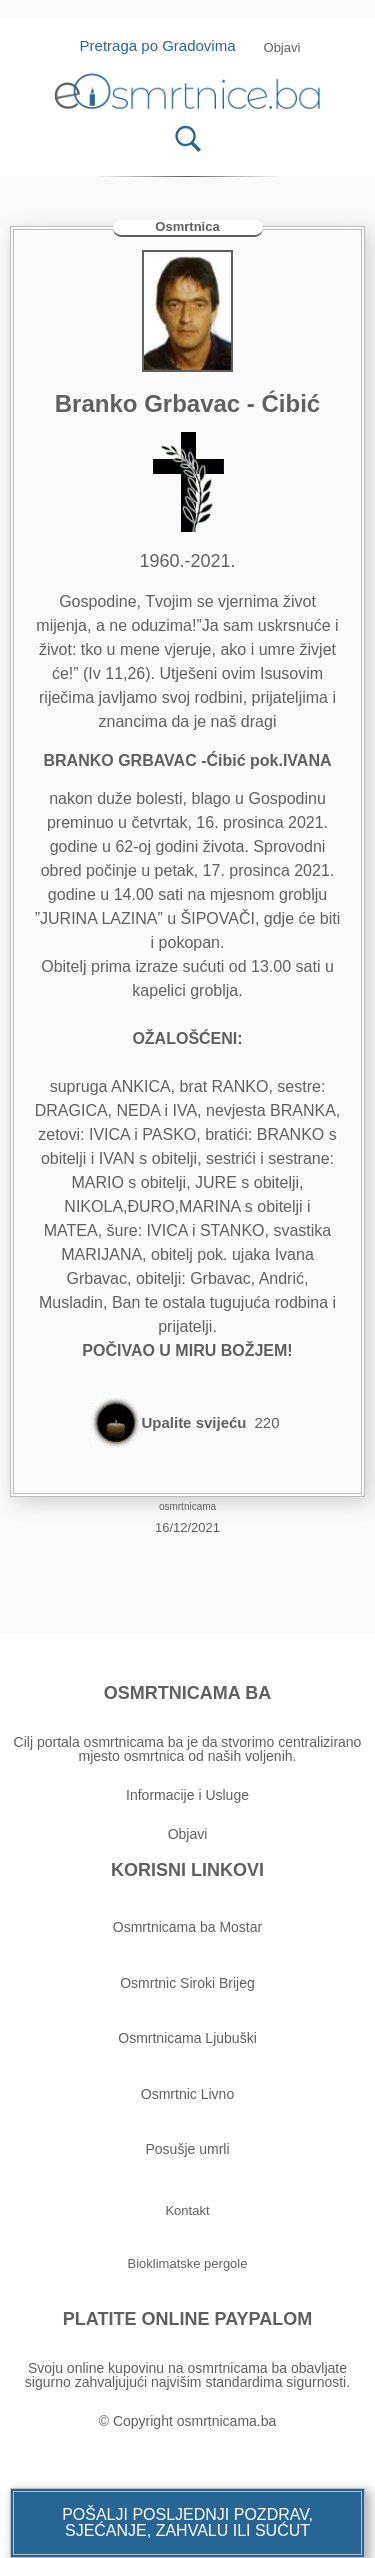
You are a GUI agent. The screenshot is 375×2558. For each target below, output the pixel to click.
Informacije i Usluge (187, 1795)
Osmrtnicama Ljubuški (187, 2038)
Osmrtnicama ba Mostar (187, 1927)
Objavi (188, 1834)
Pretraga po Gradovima (165, 45)
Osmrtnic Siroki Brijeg (187, 1983)
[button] (187, 2523)
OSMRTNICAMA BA (187, 1693)
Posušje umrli (187, 2149)
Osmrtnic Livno (187, 2094)
